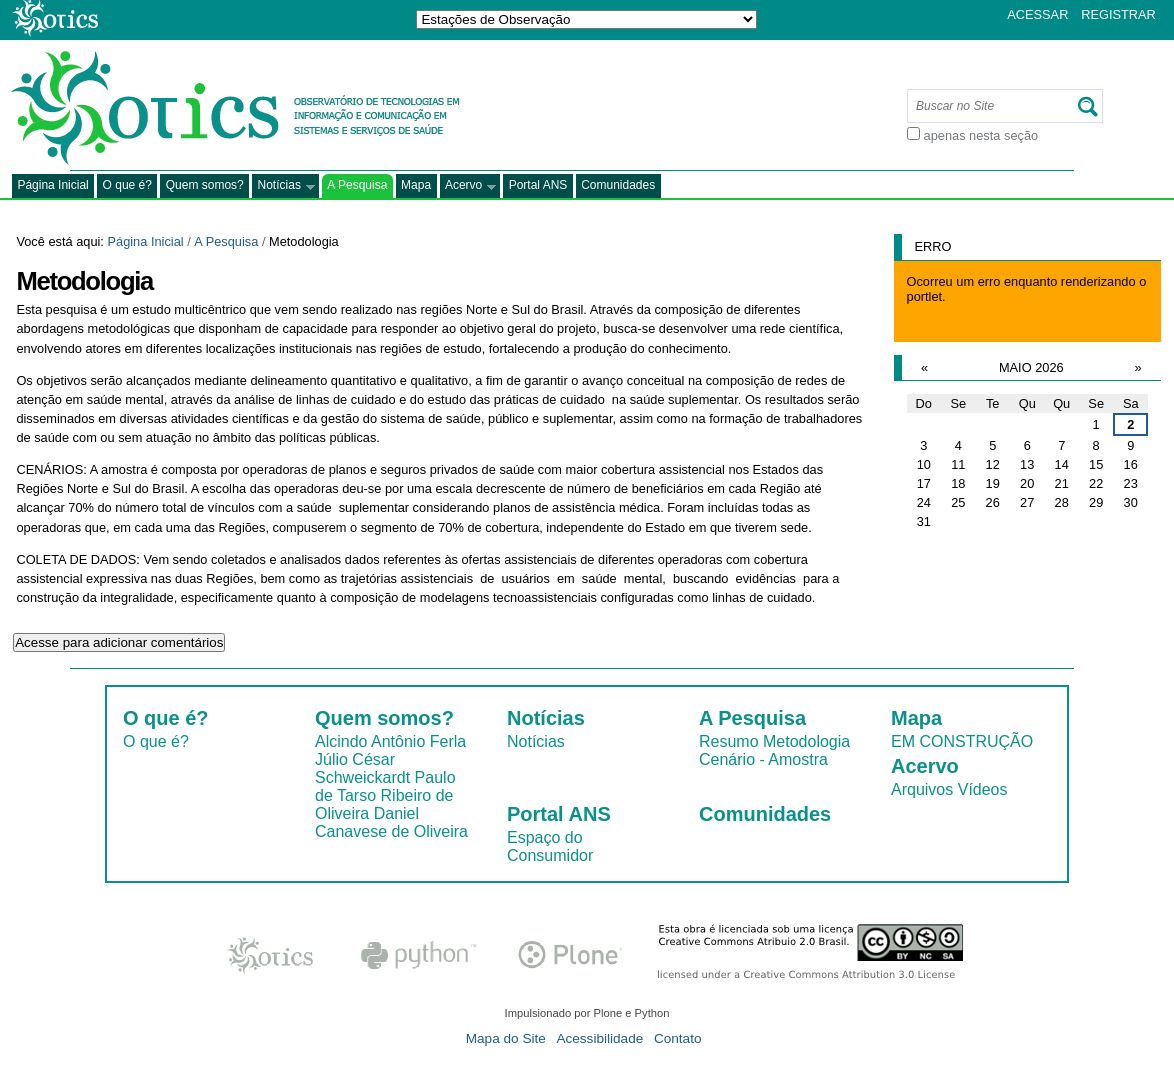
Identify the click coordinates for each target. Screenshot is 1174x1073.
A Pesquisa (357, 185)
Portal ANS (538, 185)
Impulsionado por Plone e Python (587, 1013)
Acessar (1037, 14)
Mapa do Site (506, 1038)
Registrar (1118, 14)
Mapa (416, 185)
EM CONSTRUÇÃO (962, 741)
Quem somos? (205, 185)
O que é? (127, 185)
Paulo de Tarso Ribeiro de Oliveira (385, 795)
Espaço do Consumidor (550, 846)
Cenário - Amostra (763, 759)
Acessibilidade (599, 1038)
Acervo (468, 186)
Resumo (729, 741)
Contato (678, 1038)
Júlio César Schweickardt (362, 768)
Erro (933, 246)
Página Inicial (52, 185)
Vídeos (983, 789)
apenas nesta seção (981, 135)
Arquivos (922, 789)
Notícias (283, 186)
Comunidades (618, 185)
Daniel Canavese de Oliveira (391, 822)
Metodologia (806, 741)
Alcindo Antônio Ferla (390, 741)
